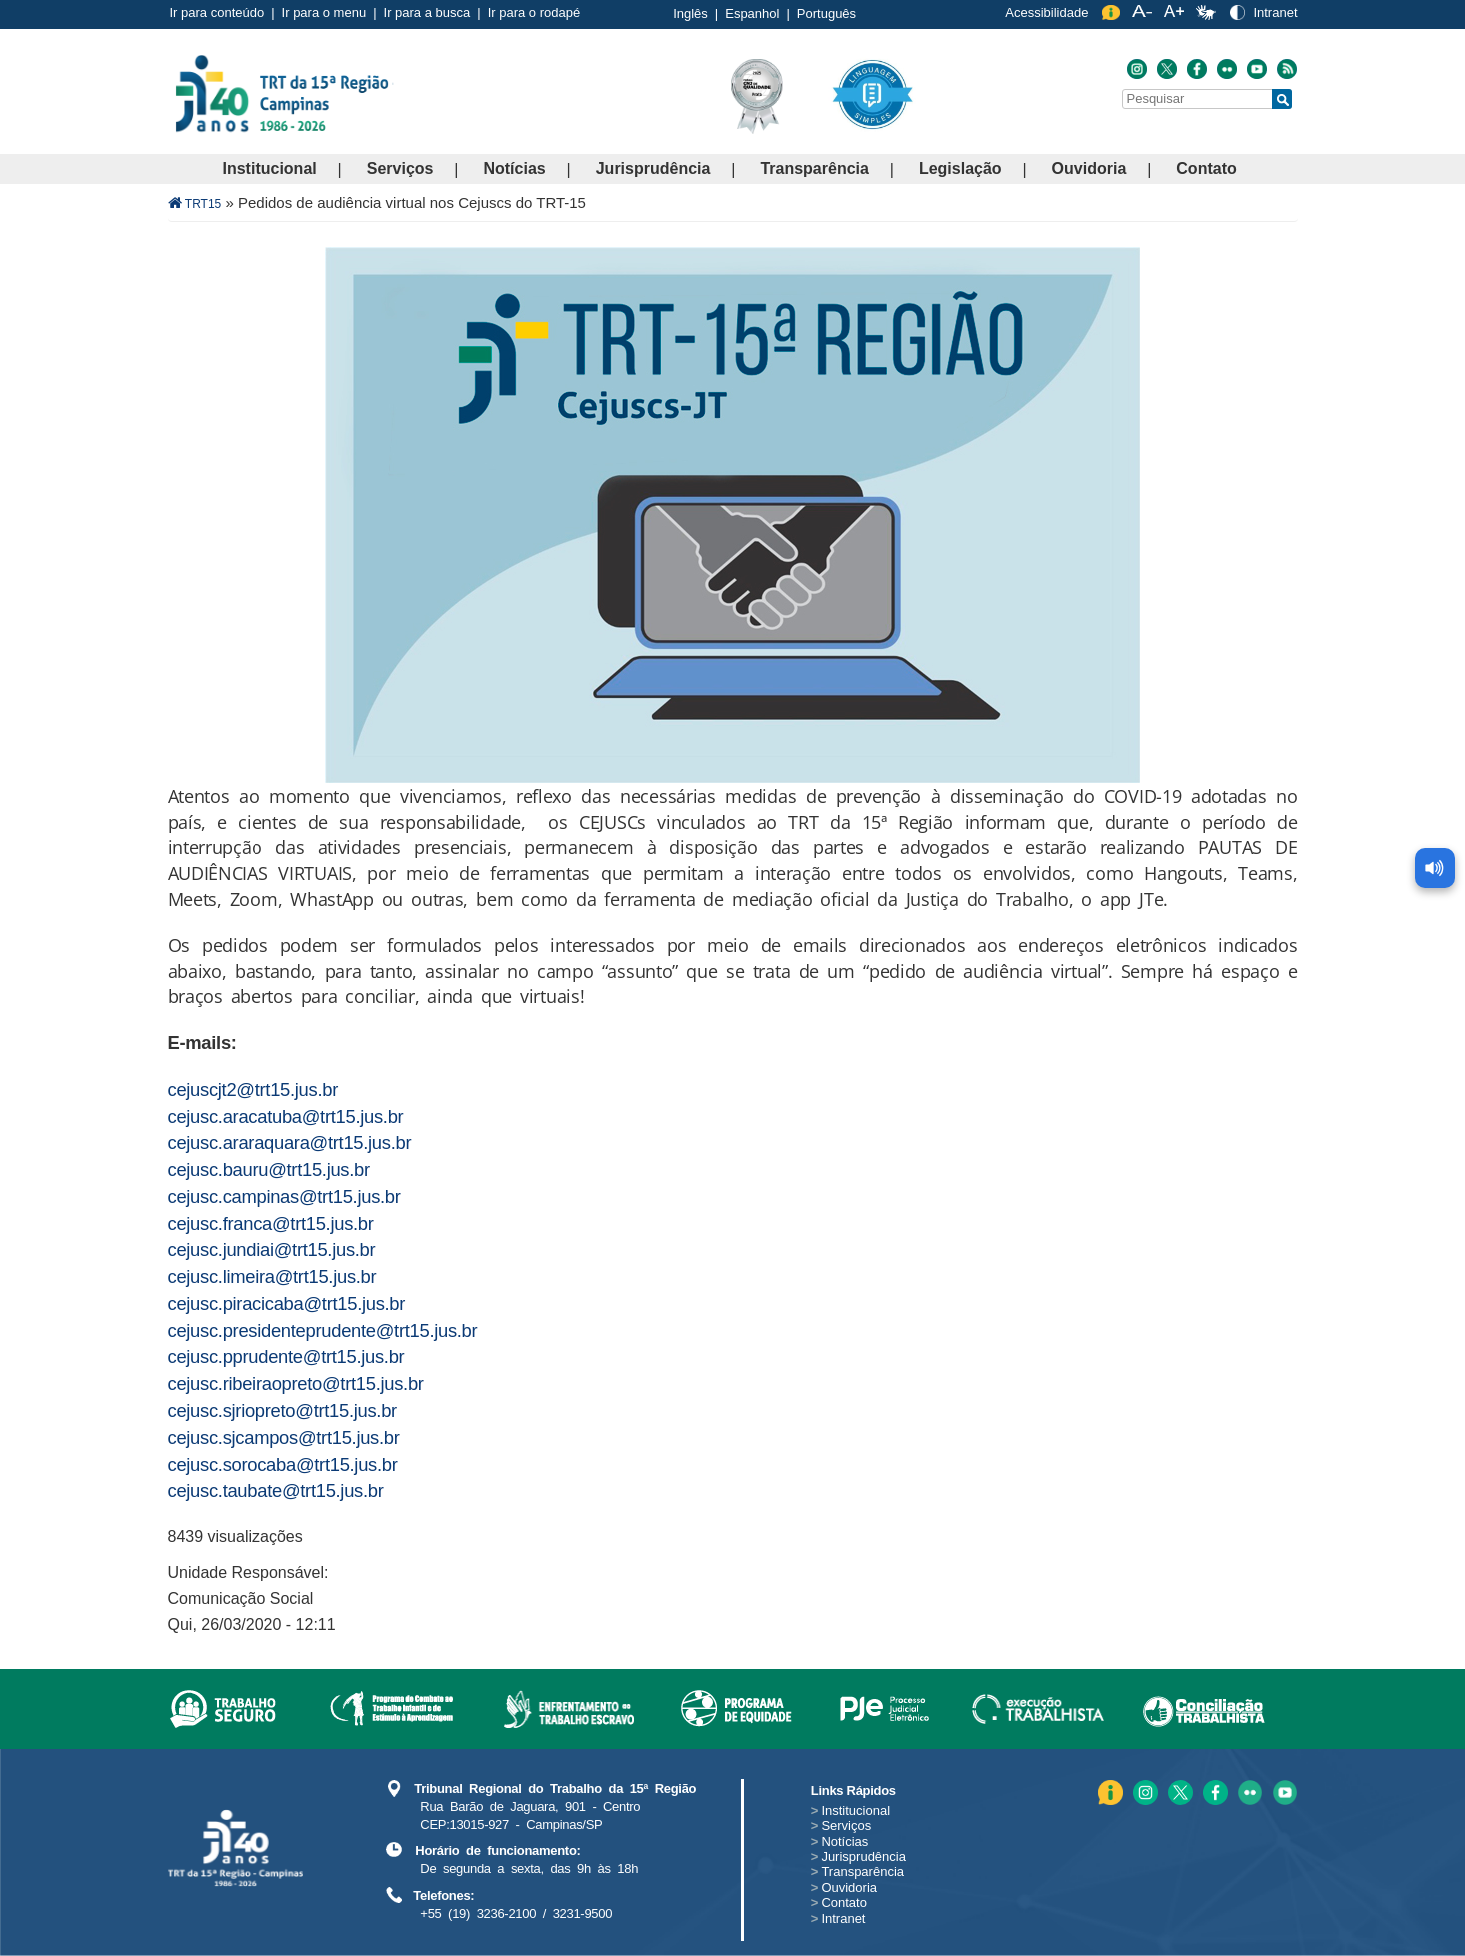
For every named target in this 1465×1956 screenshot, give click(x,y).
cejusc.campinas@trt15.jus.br (284, 1196)
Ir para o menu (324, 12)
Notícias (514, 168)
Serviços (400, 168)
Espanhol (752, 13)
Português (826, 13)
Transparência (814, 168)
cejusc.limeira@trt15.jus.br (272, 1276)
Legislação (960, 168)
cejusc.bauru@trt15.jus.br (269, 1169)
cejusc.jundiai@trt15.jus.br (272, 1249)
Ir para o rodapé (534, 12)
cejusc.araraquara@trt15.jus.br (290, 1142)
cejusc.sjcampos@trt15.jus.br (284, 1437)
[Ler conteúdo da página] (1435, 860)
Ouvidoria (1089, 168)
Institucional (270, 168)
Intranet (1275, 12)
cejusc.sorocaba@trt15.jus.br (283, 1464)
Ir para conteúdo (217, 12)
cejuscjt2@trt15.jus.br (253, 1089)
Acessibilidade (1046, 12)
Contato (1206, 168)
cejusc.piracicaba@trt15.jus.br (287, 1303)
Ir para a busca (427, 12)
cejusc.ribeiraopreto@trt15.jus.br (296, 1383)
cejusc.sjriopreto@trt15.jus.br (282, 1410)
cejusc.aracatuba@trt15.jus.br (286, 1116)
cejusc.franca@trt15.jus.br (271, 1223)
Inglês (690, 13)
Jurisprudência (653, 168)
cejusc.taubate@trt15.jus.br (276, 1490)
